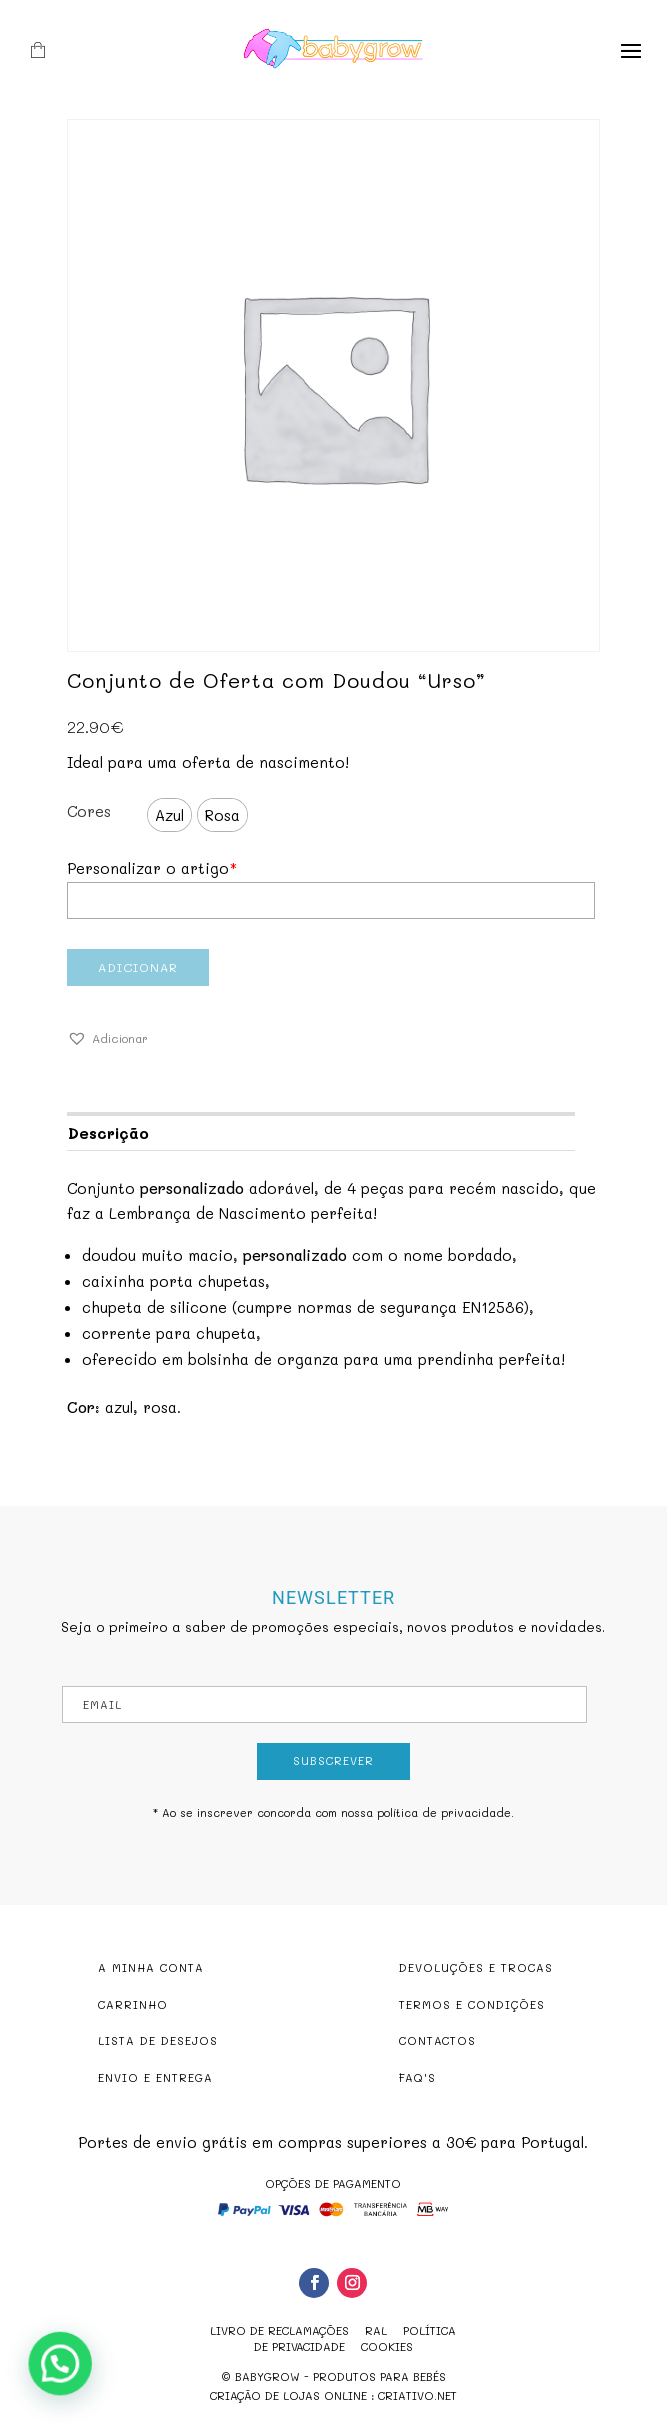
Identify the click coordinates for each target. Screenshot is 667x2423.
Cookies (387, 2346)
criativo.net (417, 2395)
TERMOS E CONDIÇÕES (472, 2004)
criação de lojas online (288, 2395)
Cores (89, 811)
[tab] (320, 1131)
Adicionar (138, 967)
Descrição (108, 1133)
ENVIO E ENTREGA (155, 2077)
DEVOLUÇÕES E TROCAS (476, 1967)
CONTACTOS (437, 2040)
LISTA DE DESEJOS (158, 2040)
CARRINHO (133, 2004)
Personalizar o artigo (152, 868)
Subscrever (333, 1760)
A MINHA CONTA (151, 1967)
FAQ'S (417, 2077)
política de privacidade (444, 1812)
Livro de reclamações (279, 2330)
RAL (376, 2330)
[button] (107, 1039)
